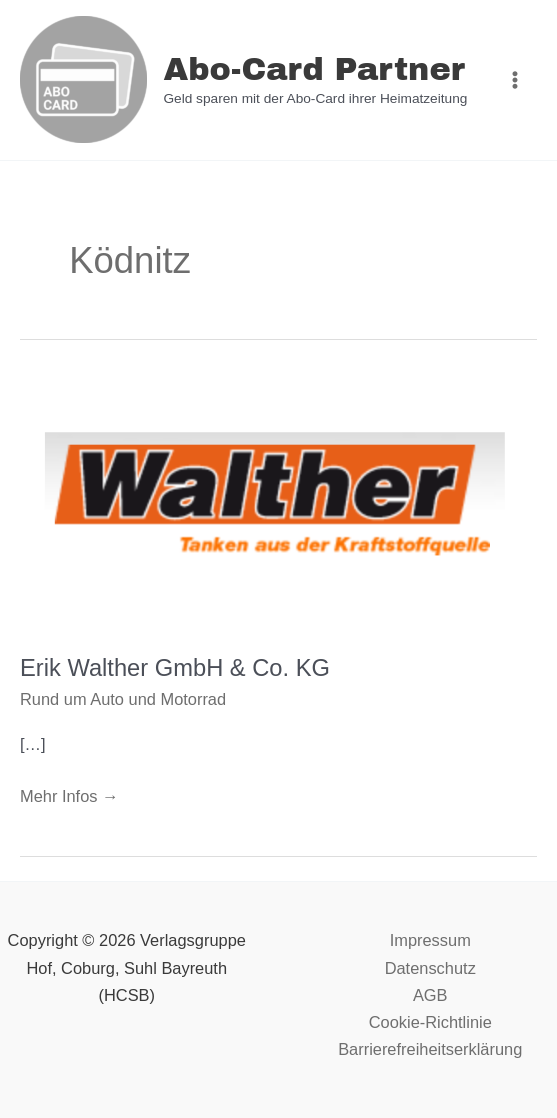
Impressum (430, 940)
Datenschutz (430, 968)
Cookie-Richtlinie (430, 1022)
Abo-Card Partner (313, 69)
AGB (430, 995)
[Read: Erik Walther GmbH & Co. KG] (278, 503)
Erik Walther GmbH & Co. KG (175, 668)
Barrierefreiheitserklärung (430, 1049)
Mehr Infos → (69, 794)
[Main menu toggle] (514, 80)
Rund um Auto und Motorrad (123, 699)
